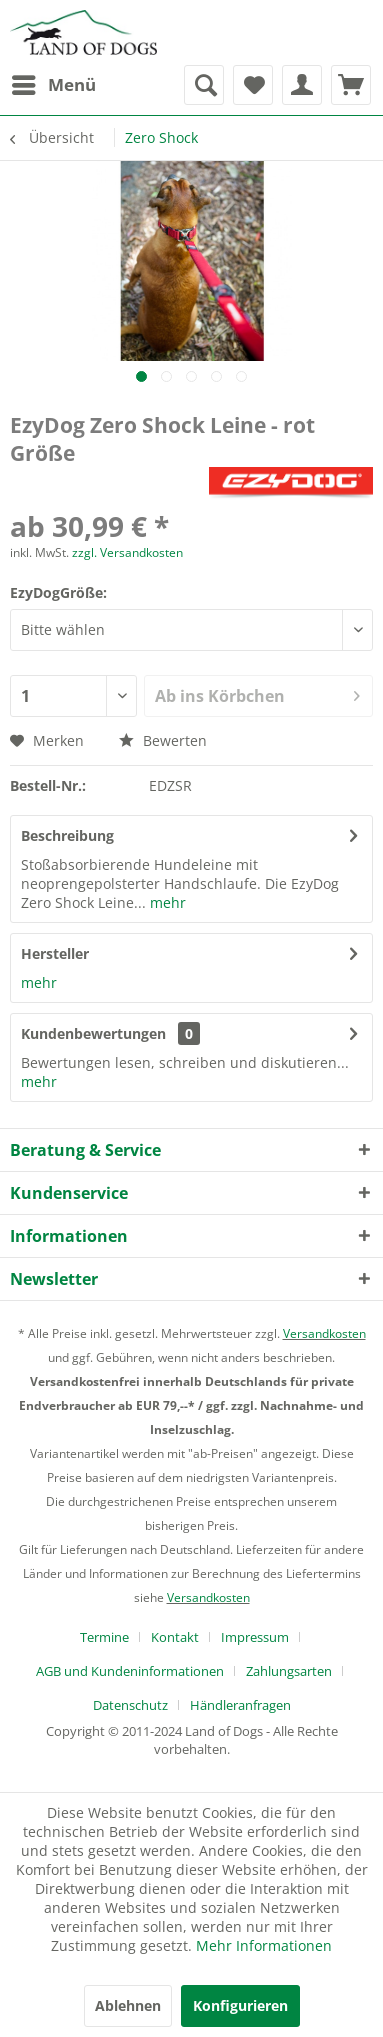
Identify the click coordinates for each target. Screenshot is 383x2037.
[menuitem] (53, 85)
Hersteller (55, 953)
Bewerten (163, 740)
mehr (166, 902)
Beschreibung (67, 835)
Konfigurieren (240, 2005)
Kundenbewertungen (93, 1033)
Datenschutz (130, 1705)
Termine (104, 1637)
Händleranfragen (240, 1705)
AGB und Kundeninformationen (130, 1671)
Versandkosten (324, 1333)
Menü (54, 82)
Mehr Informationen (264, 1945)
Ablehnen (128, 2005)
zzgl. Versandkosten (127, 552)
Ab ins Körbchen (257, 693)
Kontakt (175, 1637)
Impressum (255, 1637)
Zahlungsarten (289, 1671)
